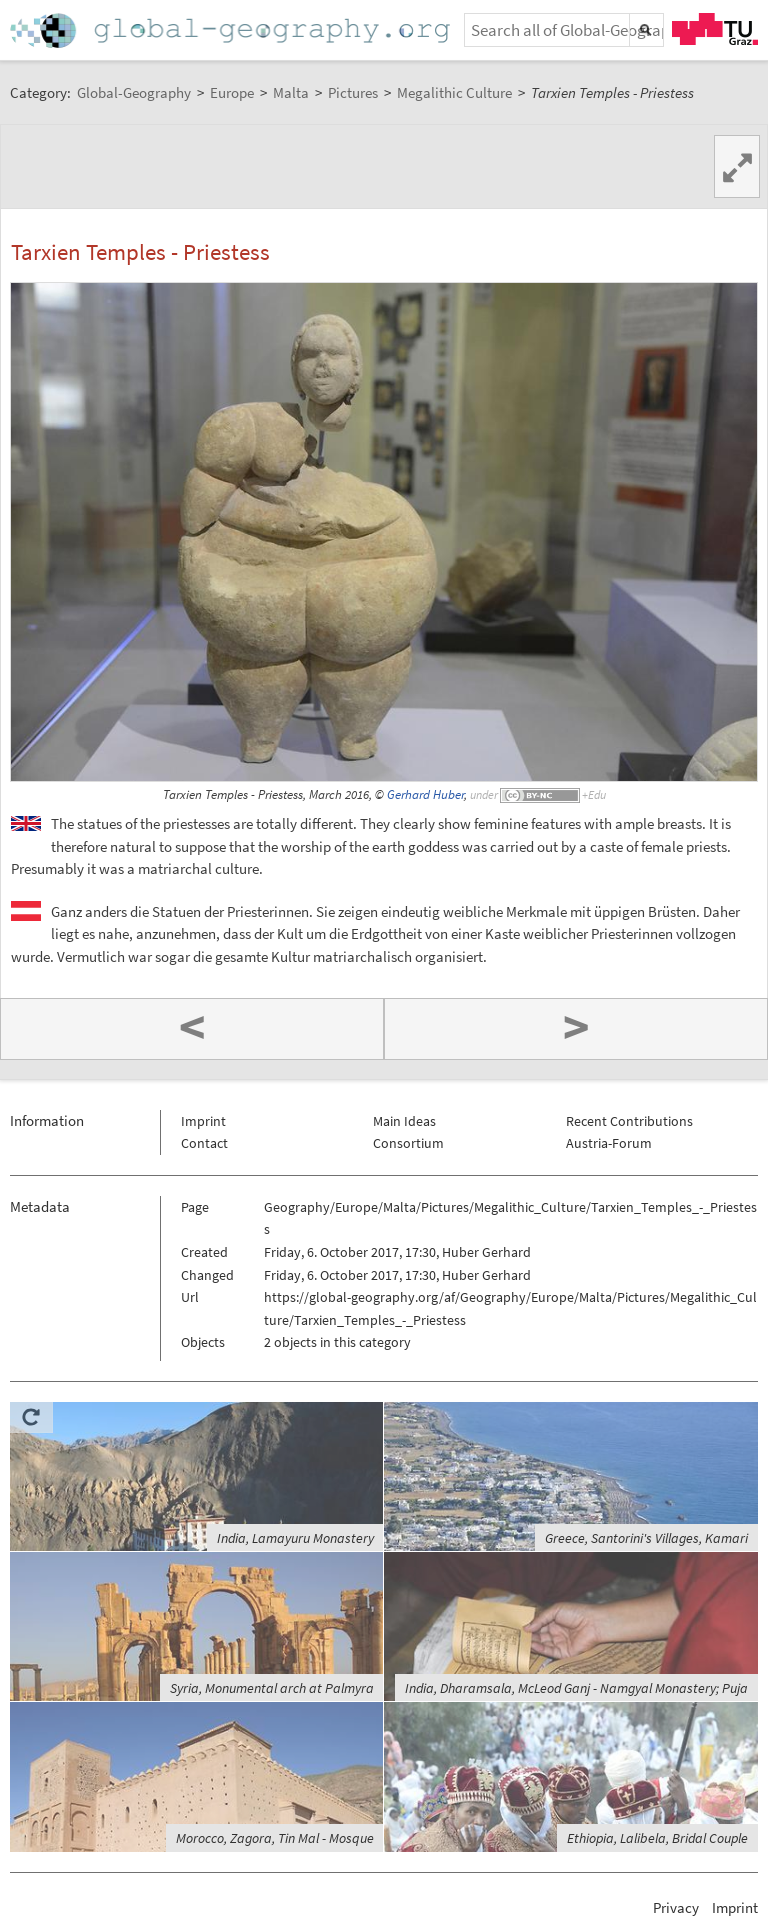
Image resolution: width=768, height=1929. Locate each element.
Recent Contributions (629, 1121)
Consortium (408, 1143)
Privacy (676, 1907)
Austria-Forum (609, 1143)
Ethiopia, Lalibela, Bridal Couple (657, 1838)
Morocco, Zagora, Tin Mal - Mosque (275, 1838)
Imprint (203, 1121)
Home (232, 30)
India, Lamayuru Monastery (295, 1538)
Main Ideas (404, 1121)
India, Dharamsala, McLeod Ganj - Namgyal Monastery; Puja (576, 1688)
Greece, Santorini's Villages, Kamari (646, 1538)
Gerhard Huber (425, 794)
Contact (204, 1143)
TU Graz (715, 29)
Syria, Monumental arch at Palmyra (272, 1688)
